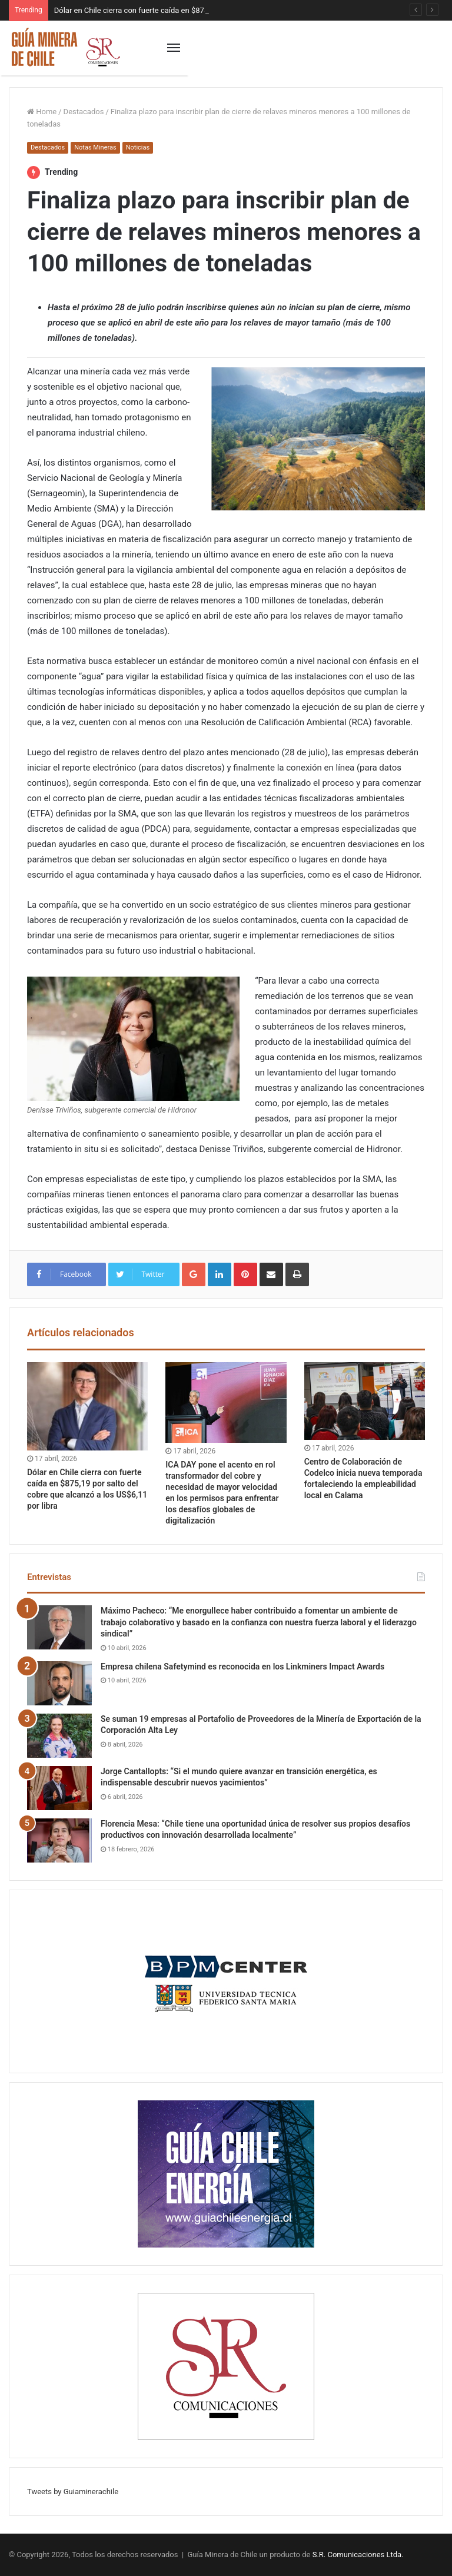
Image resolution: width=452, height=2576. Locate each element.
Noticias (138, 147)
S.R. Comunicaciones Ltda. (358, 2554)
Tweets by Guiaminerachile (72, 2491)
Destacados (84, 111)
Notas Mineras (95, 147)
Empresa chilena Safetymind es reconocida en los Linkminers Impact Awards (242, 1666)
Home (41, 111)
